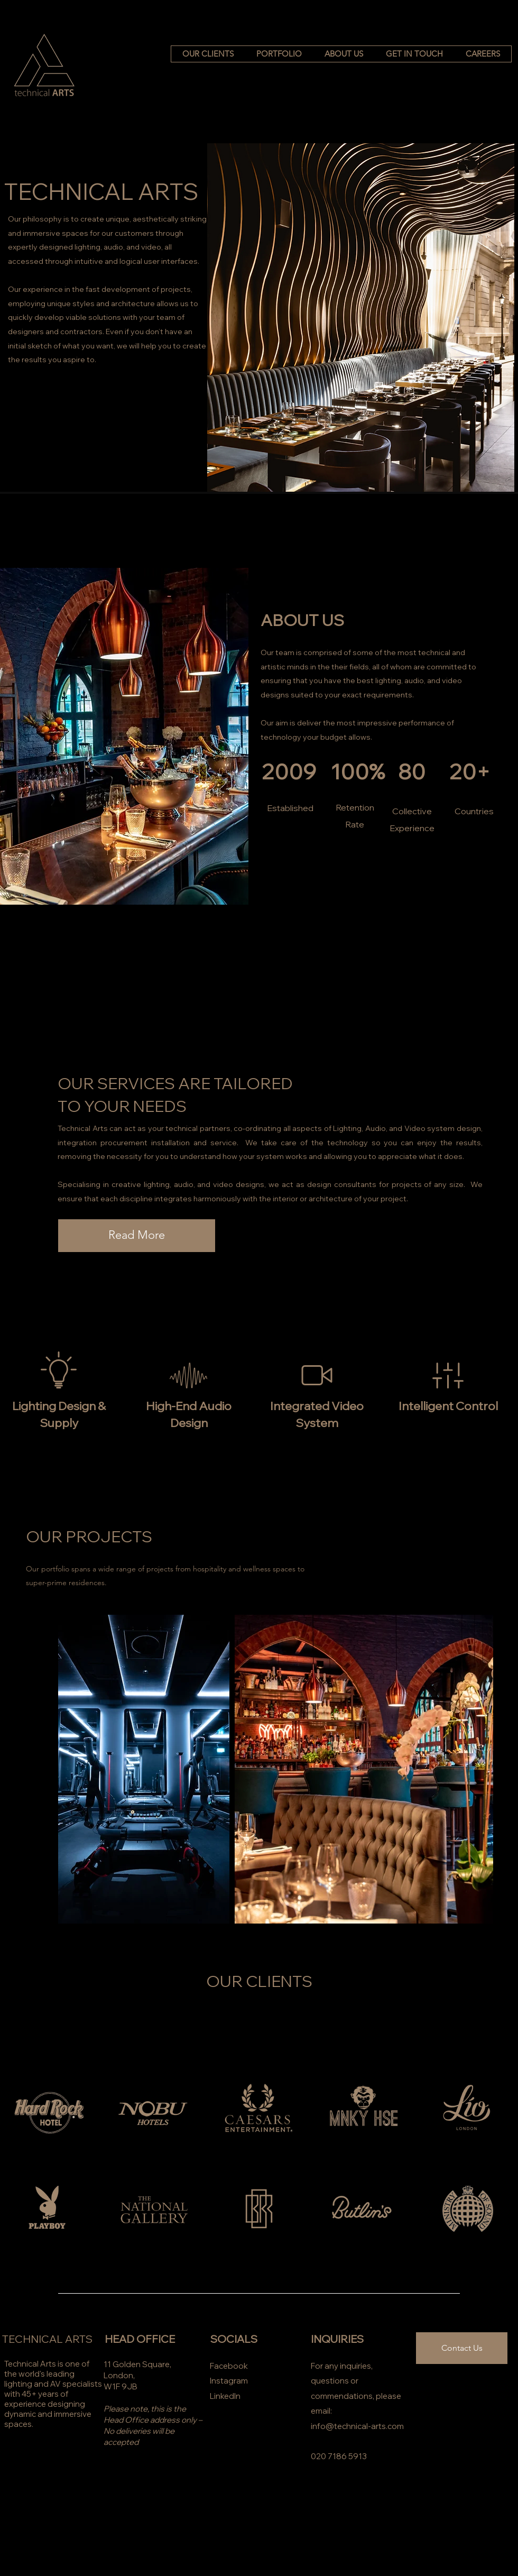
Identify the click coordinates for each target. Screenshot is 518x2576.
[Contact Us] (461, 2348)
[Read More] (136, 1235)
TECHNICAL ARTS (47, 2338)
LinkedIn (225, 2396)
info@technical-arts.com (357, 2426)
